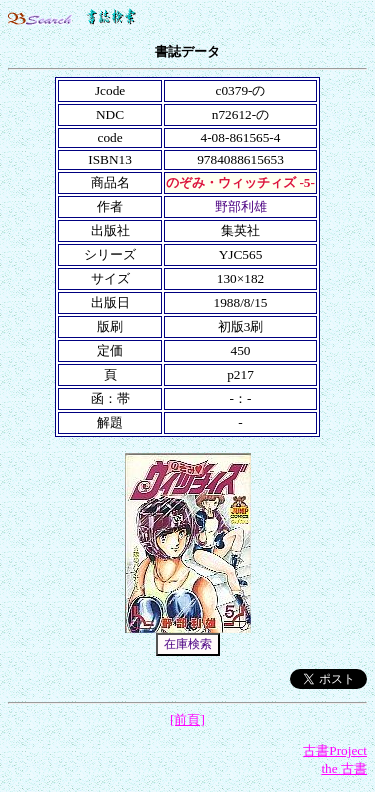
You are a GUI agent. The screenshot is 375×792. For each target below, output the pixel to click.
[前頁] (187, 719)
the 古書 (344, 768)
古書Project (335, 750)
